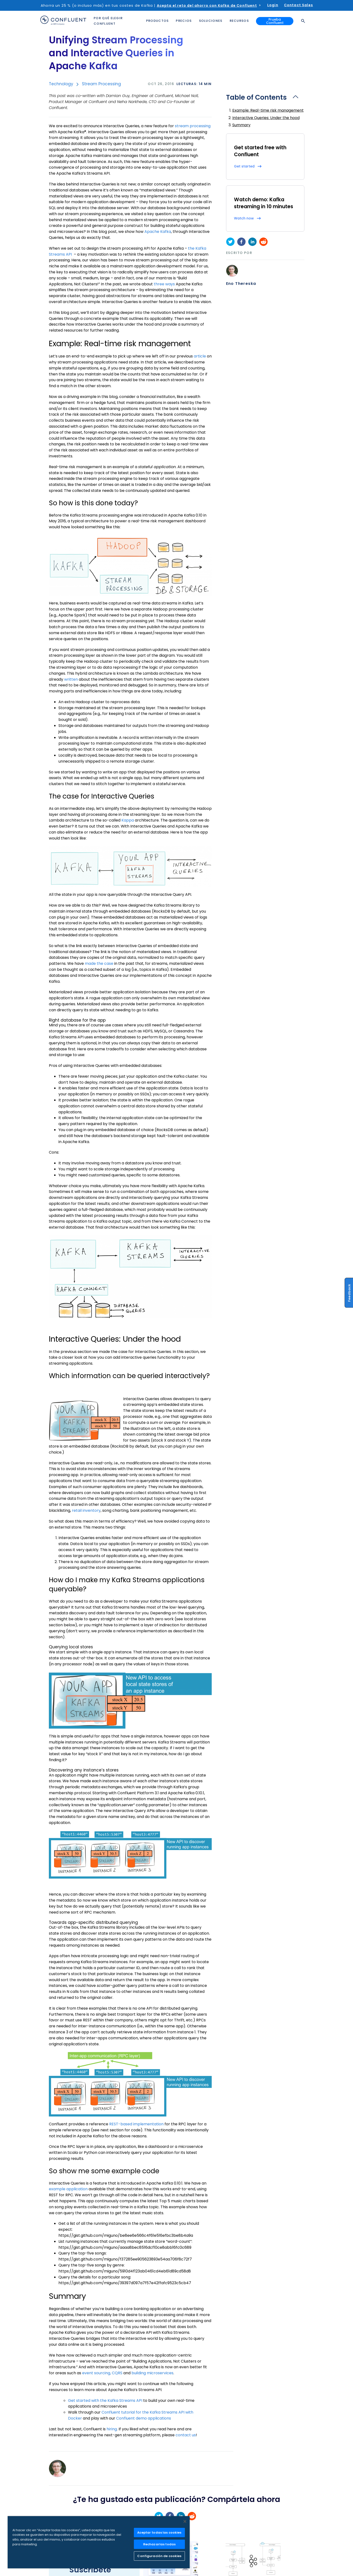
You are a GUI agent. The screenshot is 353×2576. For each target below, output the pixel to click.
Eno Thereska (241, 284)
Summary (241, 125)
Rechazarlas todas (159, 2544)
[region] (99, 2542)
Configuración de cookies (159, 2556)
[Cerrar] (184, 2521)
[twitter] (230, 241)
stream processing (193, 126)
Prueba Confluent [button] (275, 21)
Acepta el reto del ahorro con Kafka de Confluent (207, 5)
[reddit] (263, 241)
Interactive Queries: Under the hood (266, 118)
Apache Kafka (157, 231)
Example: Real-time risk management (268, 110)
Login (272, 5)
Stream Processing (101, 84)
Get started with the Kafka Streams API (105, 2400)
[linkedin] (252, 241)
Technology (61, 84)
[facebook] (241, 241)
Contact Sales (298, 5)
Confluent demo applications (143, 2418)
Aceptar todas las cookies (159, 2532)
